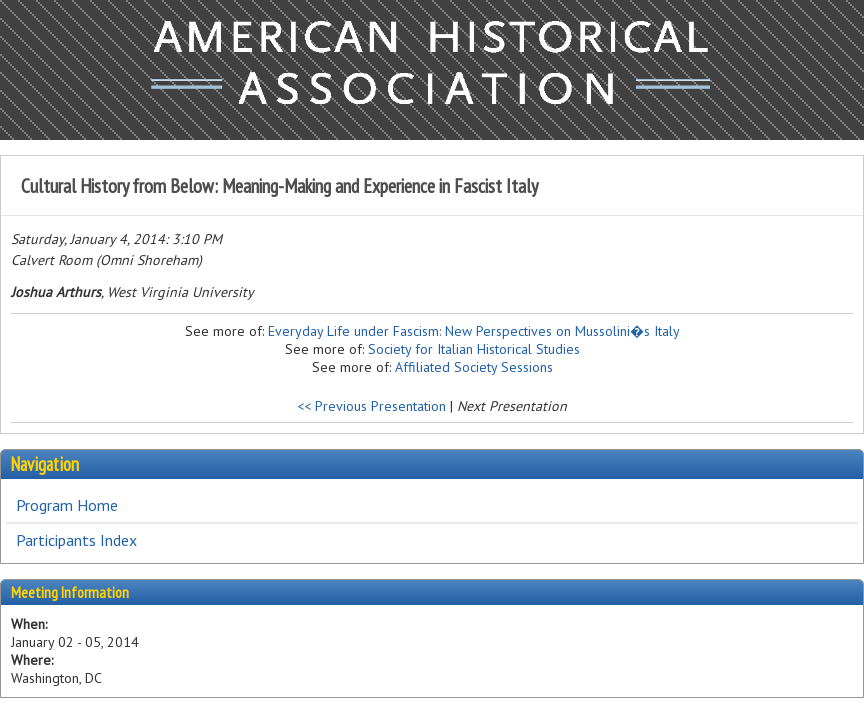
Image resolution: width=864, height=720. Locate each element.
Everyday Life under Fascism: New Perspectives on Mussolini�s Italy (474, 331)
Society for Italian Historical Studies (474, 349)
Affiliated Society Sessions (474, 367)
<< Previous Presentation (371, 406)
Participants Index (76, 540)
